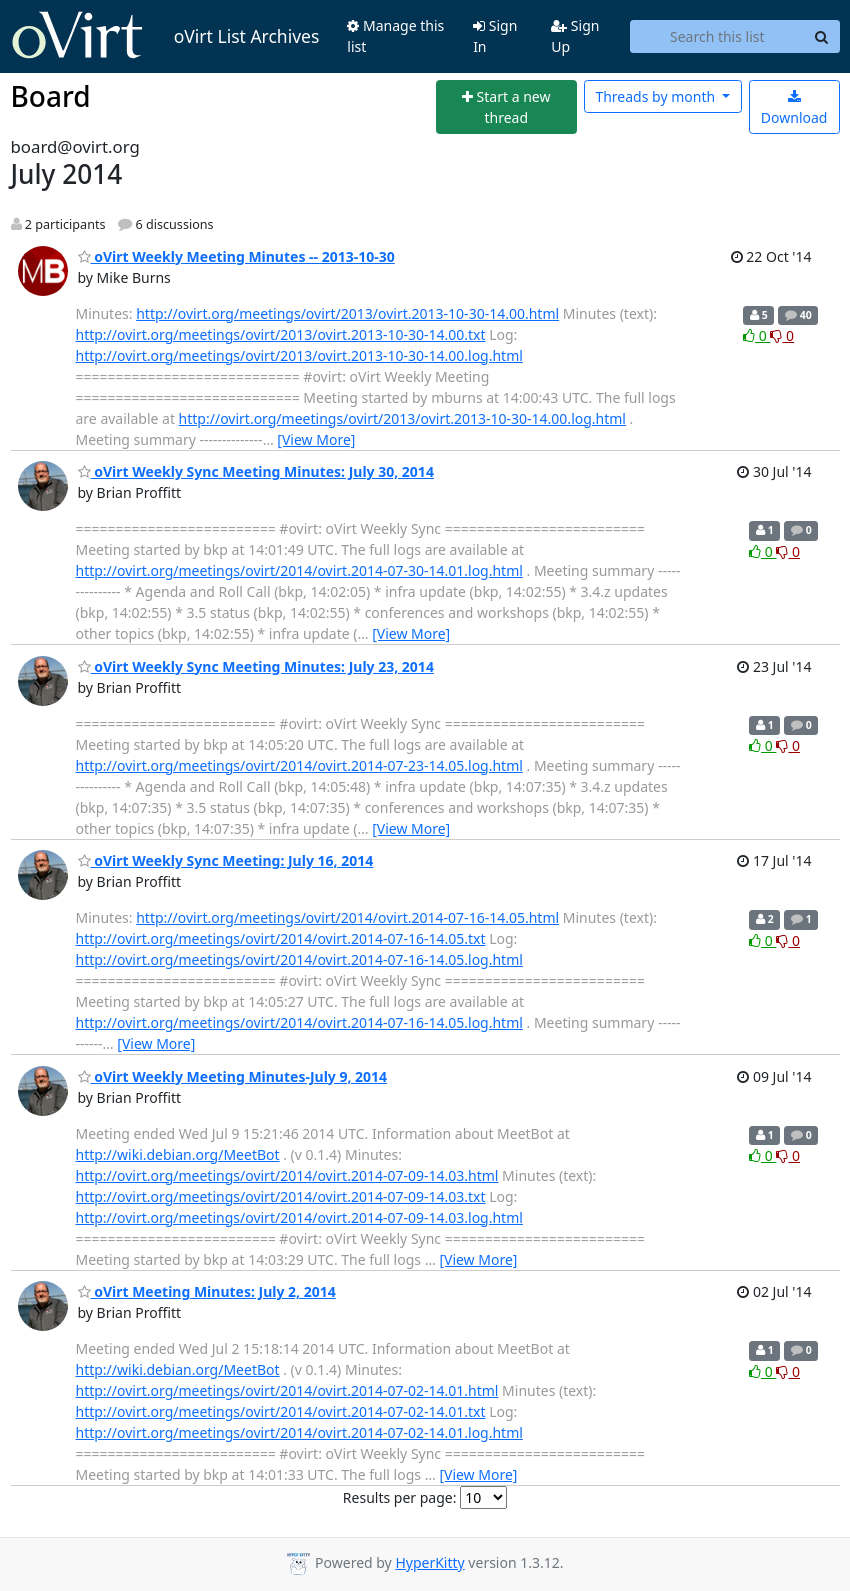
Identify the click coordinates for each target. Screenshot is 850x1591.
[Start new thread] (506, 107)
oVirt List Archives (165, 36)
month (656, 96)
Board (51, 96)
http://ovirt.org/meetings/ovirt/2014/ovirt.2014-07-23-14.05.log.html (299, 765)
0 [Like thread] (756, 335)
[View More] (316, 439)
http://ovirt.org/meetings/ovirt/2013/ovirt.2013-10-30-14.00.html (347, 313)
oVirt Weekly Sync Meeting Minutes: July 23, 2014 (256, 666)
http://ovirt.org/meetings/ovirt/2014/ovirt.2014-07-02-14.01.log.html (299, 1432)
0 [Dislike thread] (782, 335)
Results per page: (400, 1497)
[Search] (822, 37)
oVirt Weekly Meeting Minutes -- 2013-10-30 (236, 256)
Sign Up (575, 36)
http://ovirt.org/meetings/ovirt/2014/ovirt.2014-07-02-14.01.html (287, 1390)
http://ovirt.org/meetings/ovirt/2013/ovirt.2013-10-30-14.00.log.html (299, 355)
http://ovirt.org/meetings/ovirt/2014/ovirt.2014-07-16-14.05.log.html (299, 959)
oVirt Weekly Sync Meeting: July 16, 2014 (226, 860)
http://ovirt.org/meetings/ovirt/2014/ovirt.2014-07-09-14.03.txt (281, 1196)
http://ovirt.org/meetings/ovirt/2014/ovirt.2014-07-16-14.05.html (347, 917)
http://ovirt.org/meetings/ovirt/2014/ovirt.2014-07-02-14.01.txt (281, 1411)
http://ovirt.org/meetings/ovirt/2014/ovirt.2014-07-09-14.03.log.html (299, 1217)
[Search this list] (717, 37)
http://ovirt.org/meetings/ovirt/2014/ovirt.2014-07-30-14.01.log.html (299, 570)
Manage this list (395, 36)
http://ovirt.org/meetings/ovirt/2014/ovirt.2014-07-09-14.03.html (287, 1175)
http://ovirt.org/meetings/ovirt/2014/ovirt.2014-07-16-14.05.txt (281, 938)
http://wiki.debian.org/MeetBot (178, 1154)
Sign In (495, 36)
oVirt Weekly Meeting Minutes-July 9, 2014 (233, 1076)
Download (794, 108)
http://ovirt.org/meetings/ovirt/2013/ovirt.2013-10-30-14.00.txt (281, 334)
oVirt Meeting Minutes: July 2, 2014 (207, 1291)
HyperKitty (429, 1562)
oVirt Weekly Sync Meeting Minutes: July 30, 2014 (256, 471)
